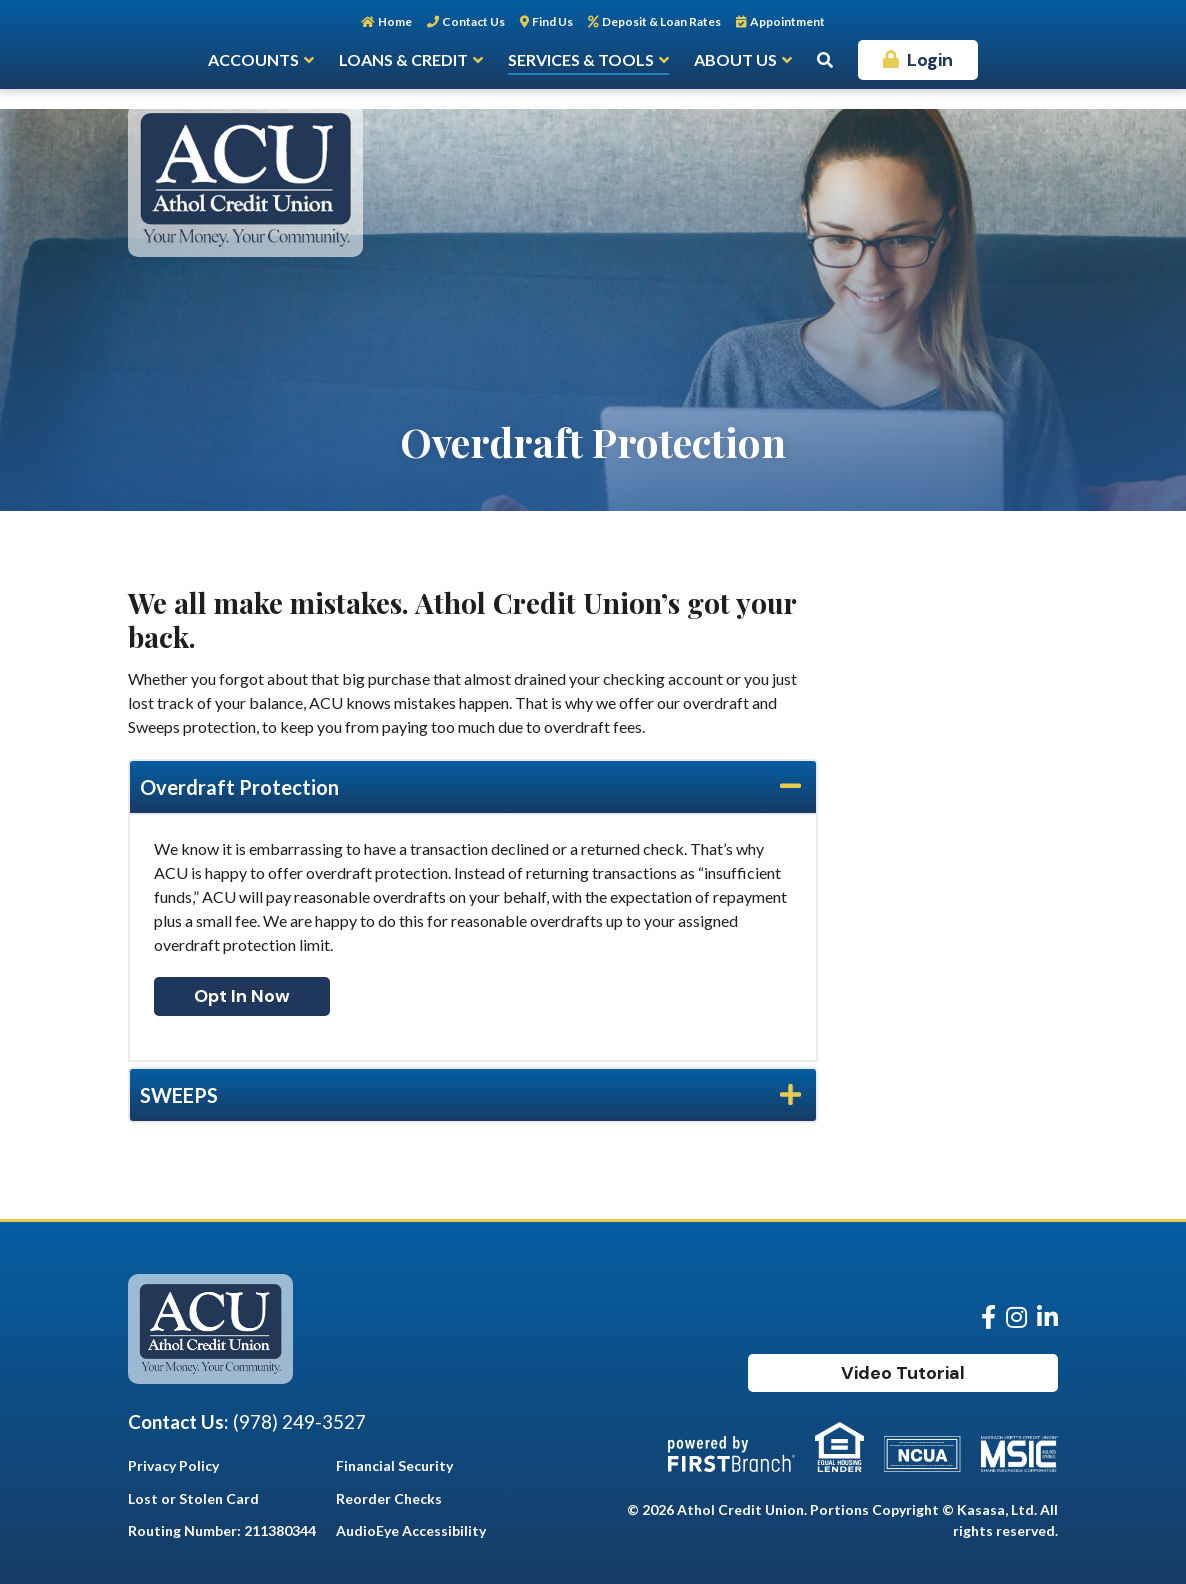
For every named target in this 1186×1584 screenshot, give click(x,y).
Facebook (988, 1317)
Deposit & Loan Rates (661, 21)
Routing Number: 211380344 (222, 1530)
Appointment (787, 21)
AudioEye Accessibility (411, 1530)
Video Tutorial (903, 1373)
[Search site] (825, 60)
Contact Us (473, 21)
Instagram (1016, 1317)
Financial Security (394, 1465)
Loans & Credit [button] (403, 59)
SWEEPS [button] (179, 1095)
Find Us (552, 21)
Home (395, 21)
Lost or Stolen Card (193, 1498)
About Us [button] (735, 59)
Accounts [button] (253, 59)
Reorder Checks (389, 1498)
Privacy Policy (173, 1465)
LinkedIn (1047, 1317)
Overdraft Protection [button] (239, 787)
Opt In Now (242, 996)
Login (930, 60)
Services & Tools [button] (581, 59)
